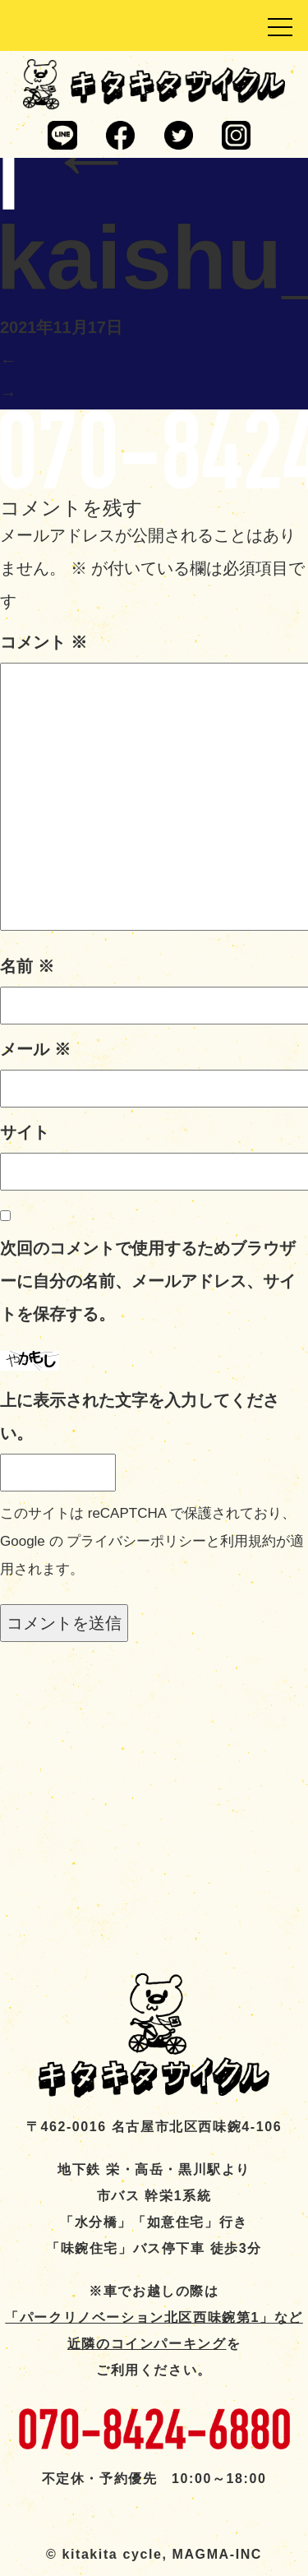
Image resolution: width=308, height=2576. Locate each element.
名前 (27, 966)
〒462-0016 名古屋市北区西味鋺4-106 (154, 2127)
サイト (24, 1132)
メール (35, 1049)
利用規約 (248, 1541)
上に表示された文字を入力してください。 (139, 1416)
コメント (43, 642)
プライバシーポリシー (136, 1541)
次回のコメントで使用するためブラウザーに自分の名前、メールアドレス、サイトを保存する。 (148, 1281)
